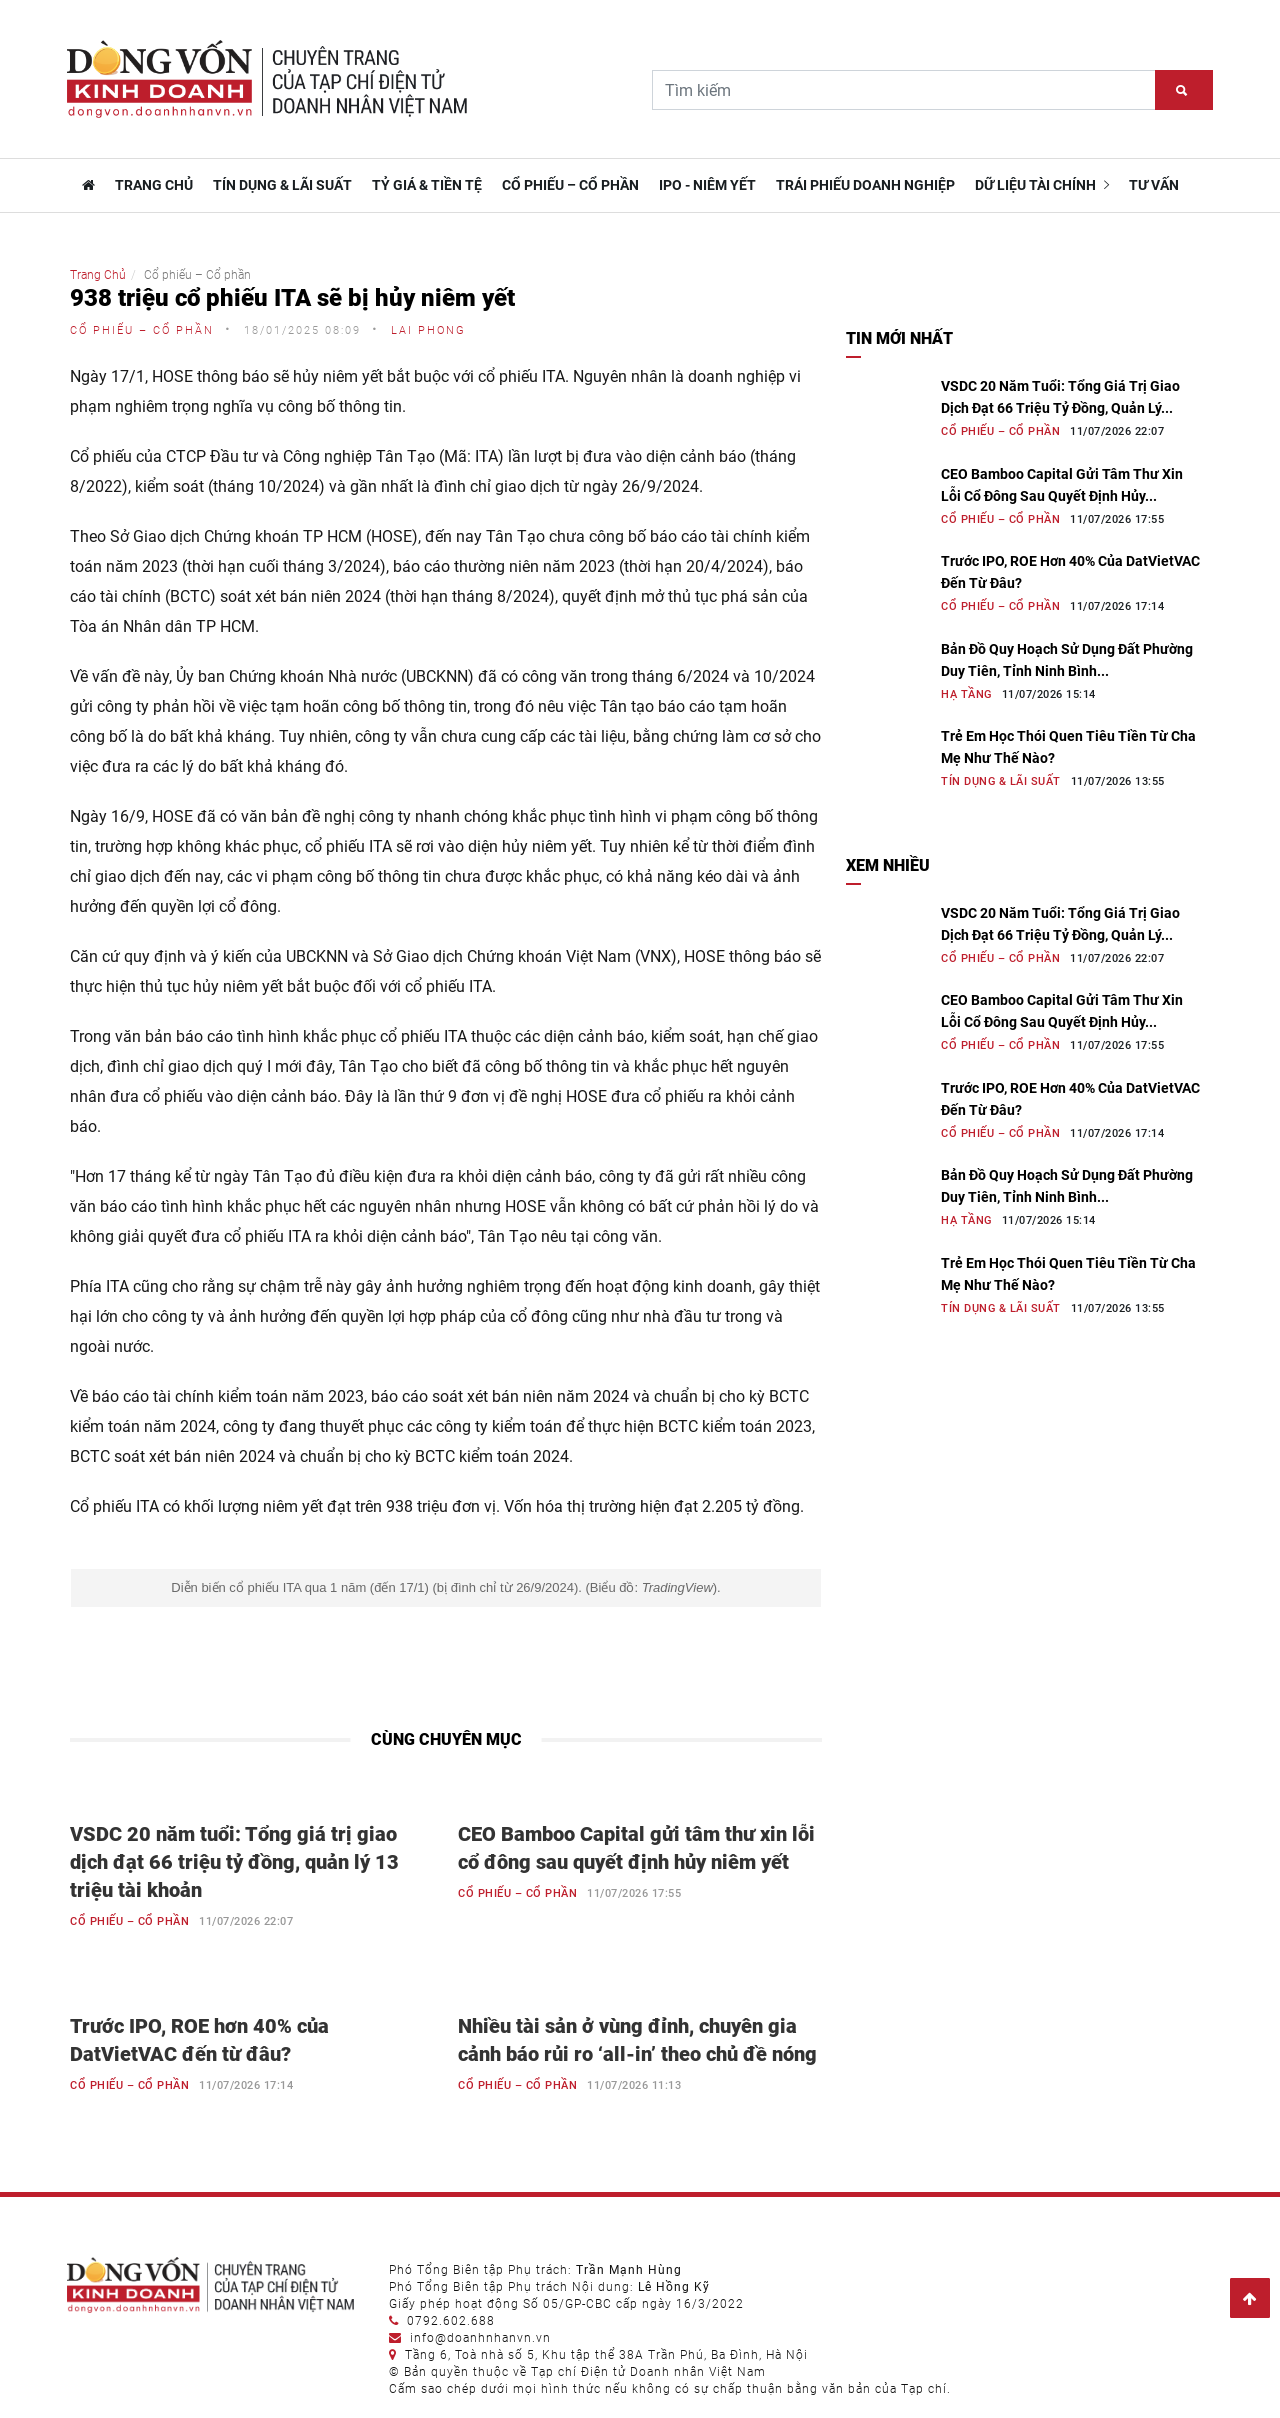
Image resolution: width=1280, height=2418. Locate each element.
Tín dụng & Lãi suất (282, 185)
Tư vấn (1154, 185)
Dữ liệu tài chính (1042, 185)
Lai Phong (428, 330)
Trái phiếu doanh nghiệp (865, 185)
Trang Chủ (98, 275)
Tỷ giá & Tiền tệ (427, 185)
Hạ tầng (966, 694)
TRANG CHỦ (154, 185)
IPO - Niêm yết (707, 185)
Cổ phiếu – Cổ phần (570, 185)
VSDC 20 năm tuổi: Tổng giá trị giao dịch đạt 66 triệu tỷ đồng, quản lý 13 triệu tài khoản (234, 1862)
